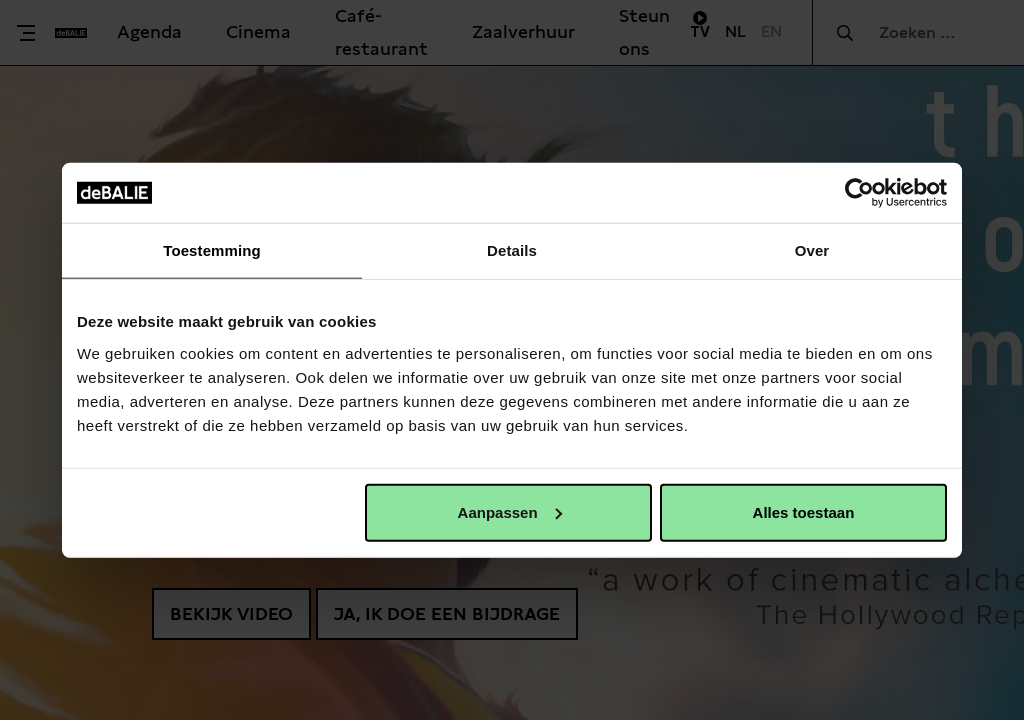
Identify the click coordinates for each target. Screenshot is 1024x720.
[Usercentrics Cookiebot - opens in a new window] (859, 193)
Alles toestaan (804, 511)
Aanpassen (510, 511)
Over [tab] (812, 250)
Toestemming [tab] (212, 250)
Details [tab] (512, 250)
